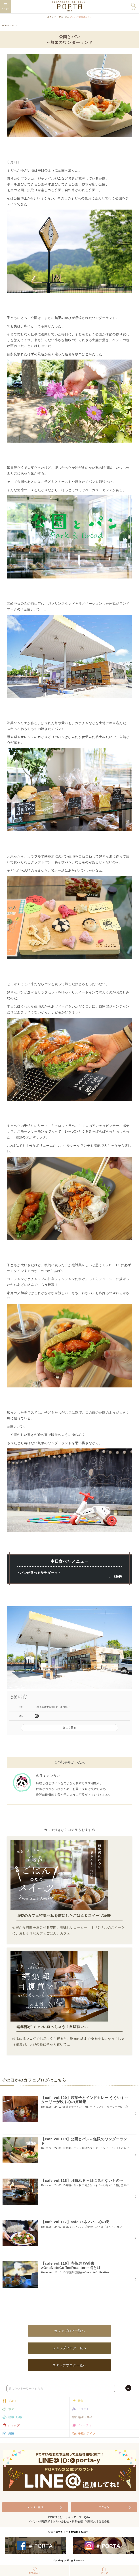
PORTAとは (55, 2517)
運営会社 (104, 2521)
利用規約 (90, 2521)
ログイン (104, 2507)
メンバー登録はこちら (81, 17)
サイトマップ (73, 2517)
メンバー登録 (35, 2507)
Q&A (87, 2517)
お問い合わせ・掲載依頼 (68, 2521)
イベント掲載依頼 (39, 2521)
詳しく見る (69, 1727)
